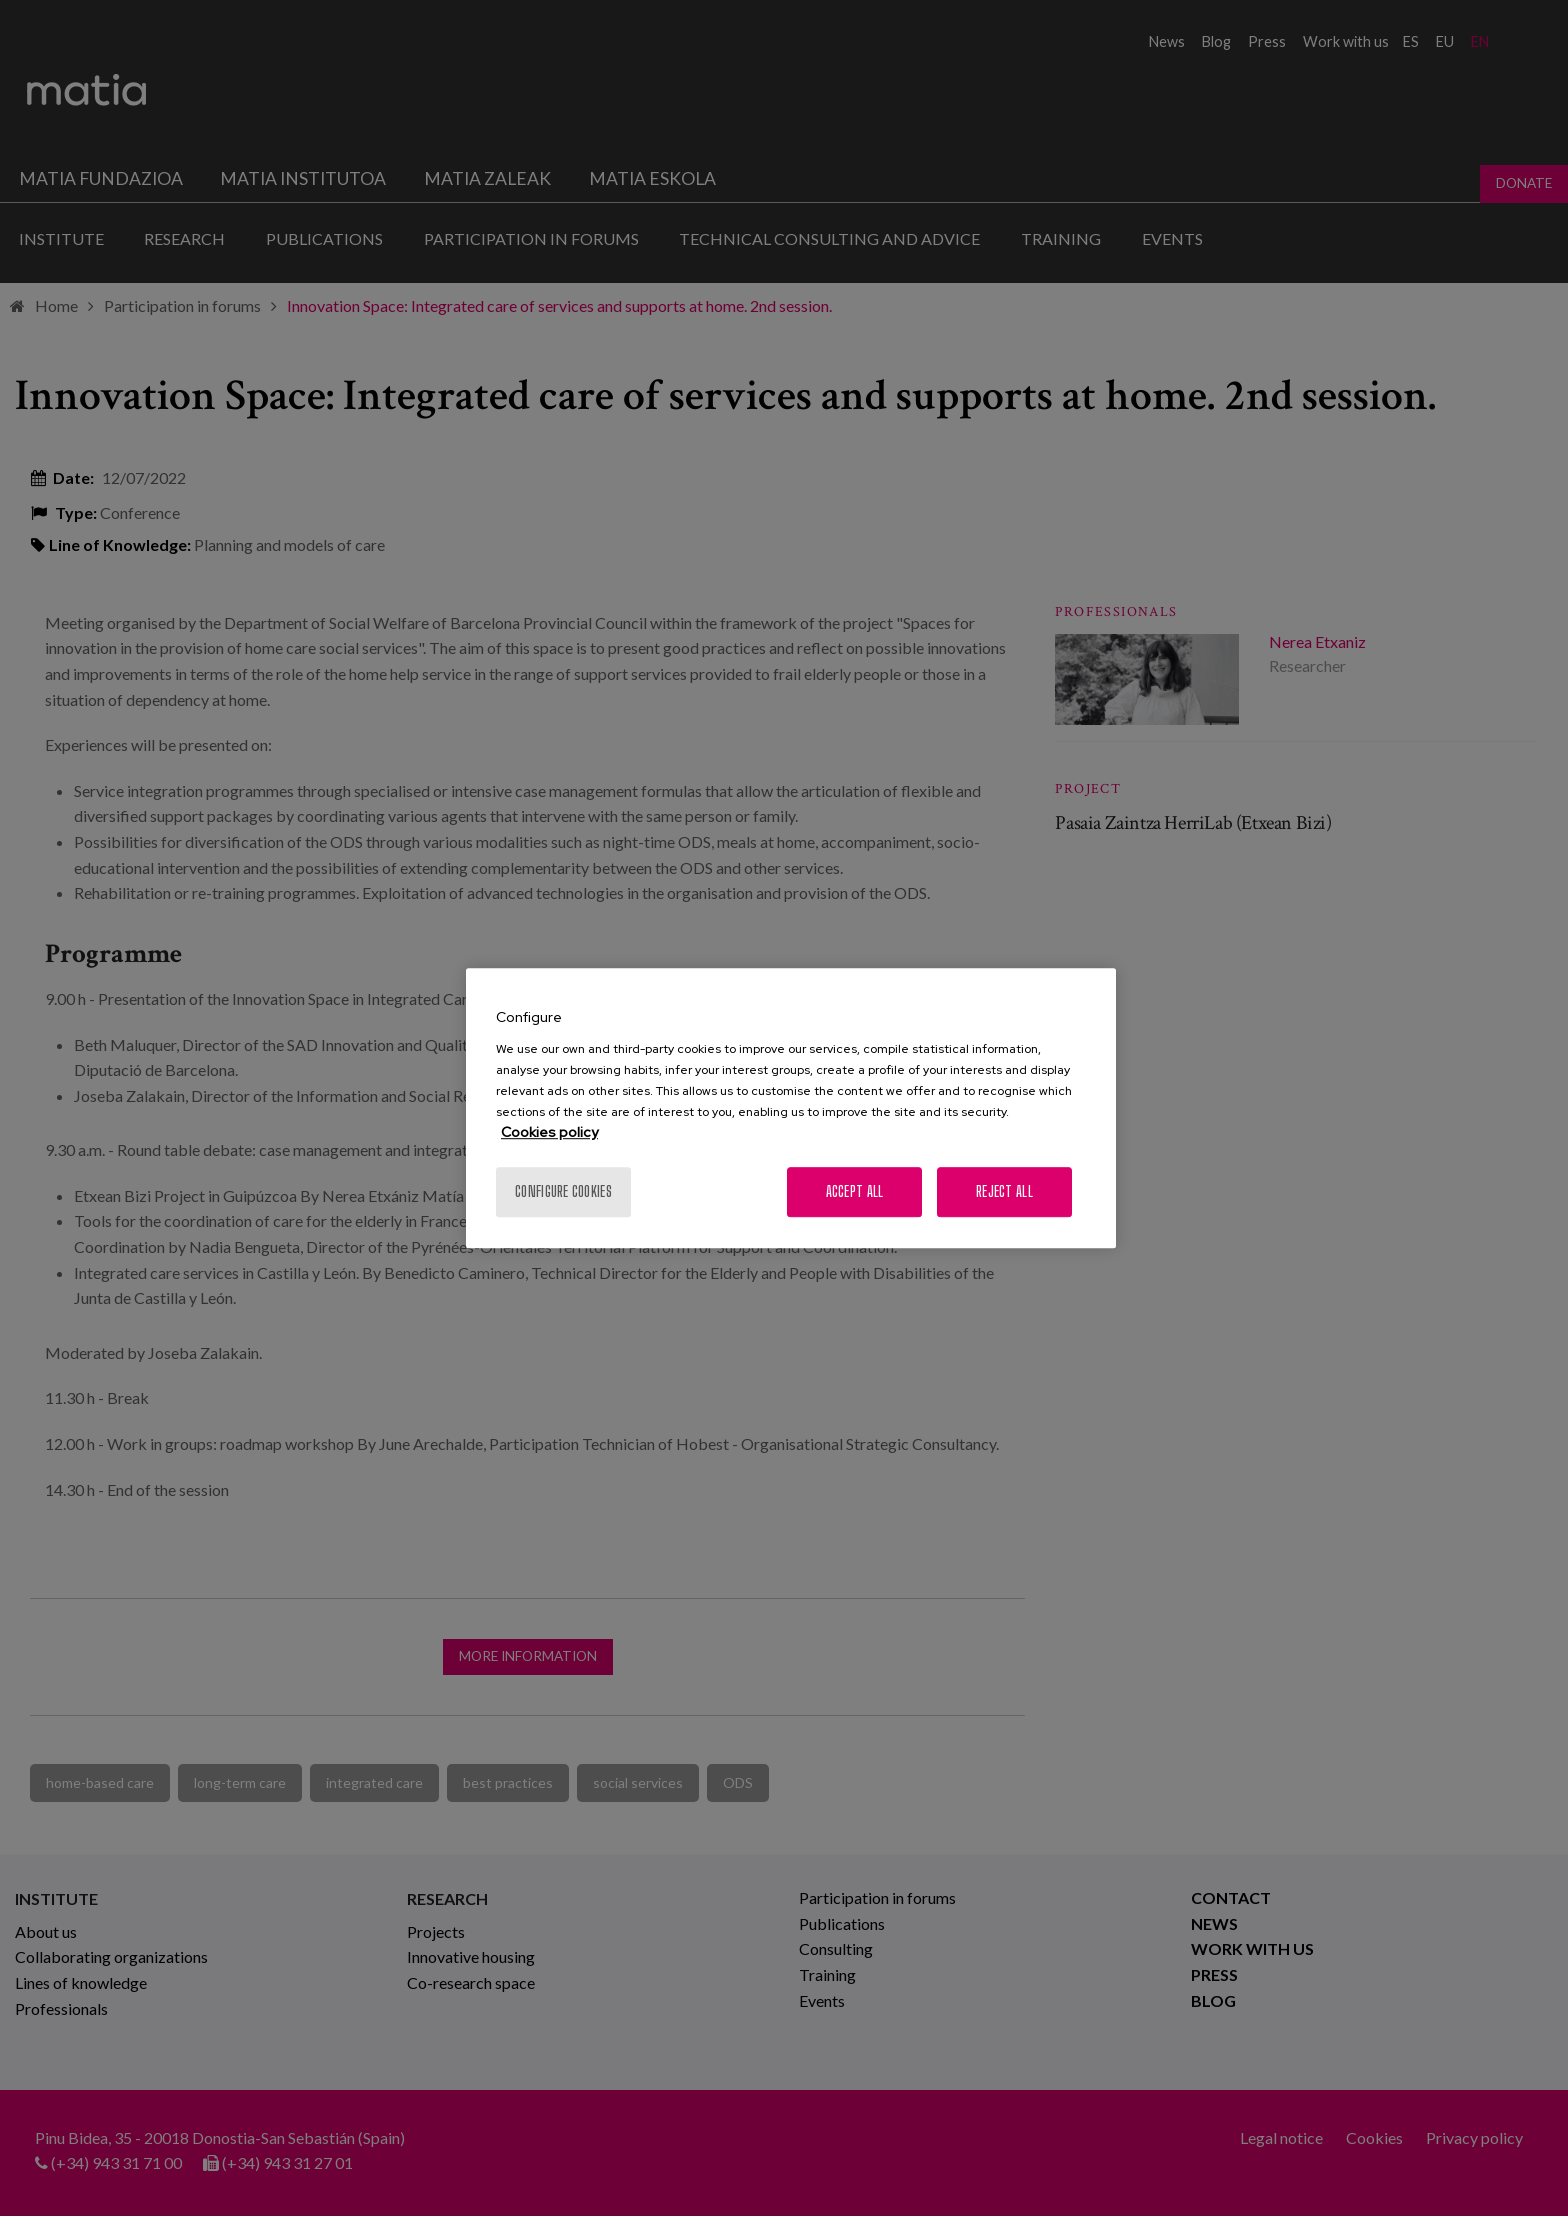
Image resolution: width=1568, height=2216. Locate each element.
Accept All (855, 1191)
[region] (791, 1108)
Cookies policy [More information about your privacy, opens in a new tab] (549, 1132)
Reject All (1004, 1191)
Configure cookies (563, 1191)
